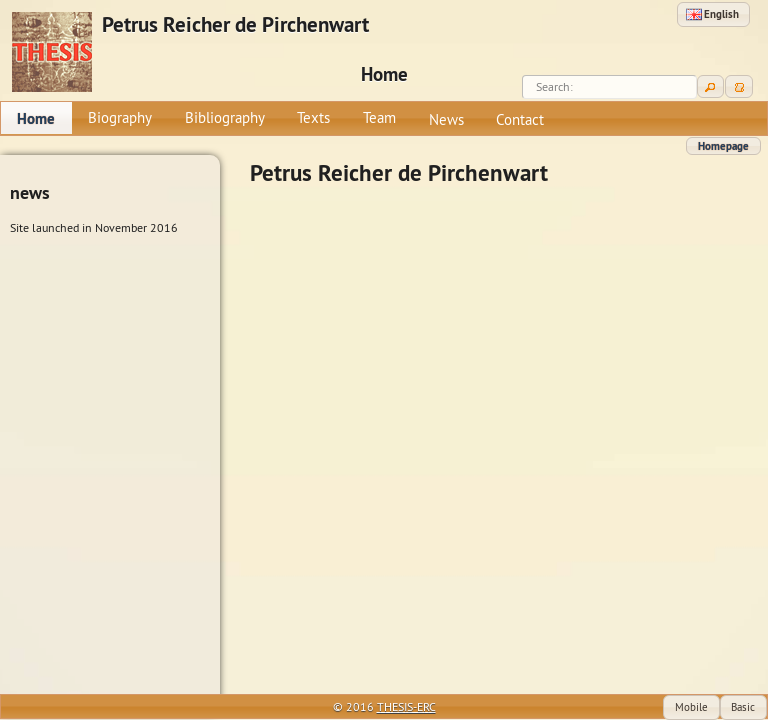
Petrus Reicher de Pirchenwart (235, 25)
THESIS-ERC (406, 706)
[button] (713, 14)
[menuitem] (36, 118)
